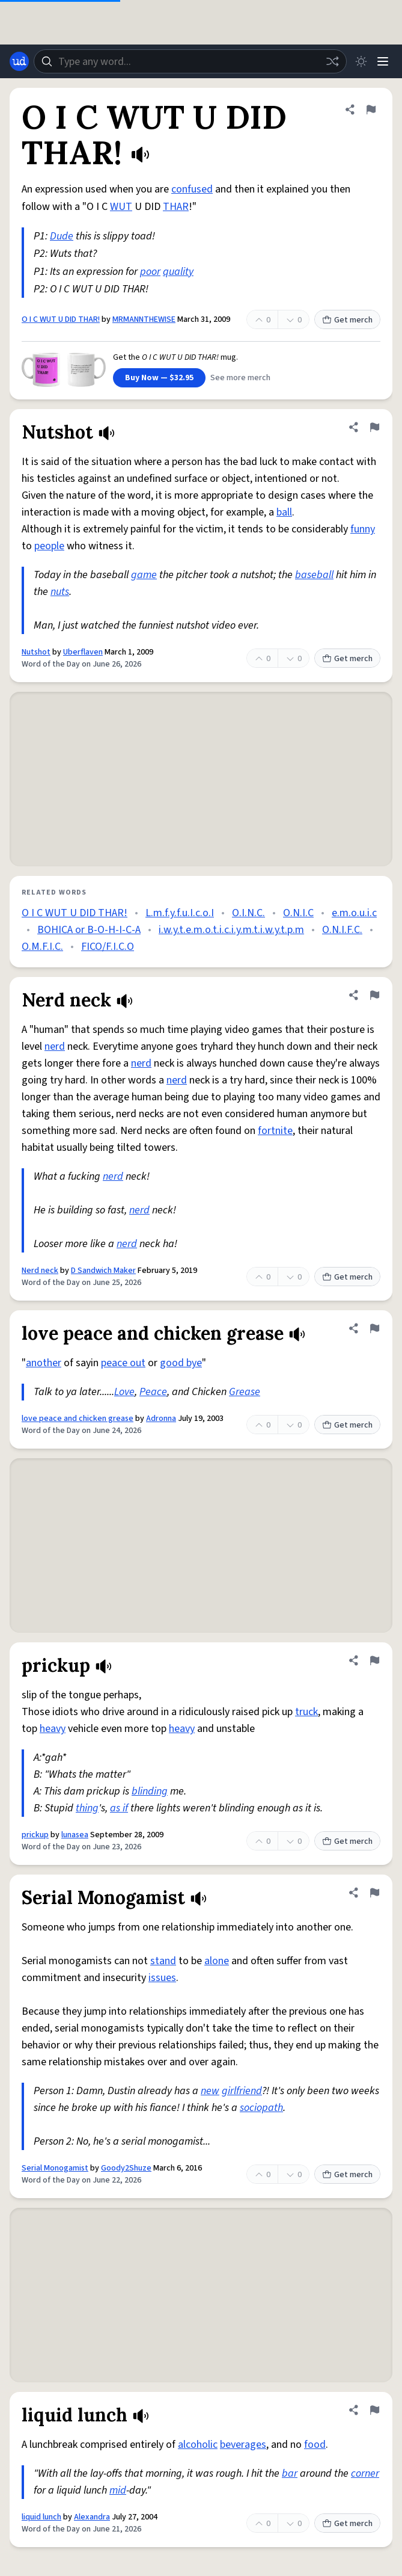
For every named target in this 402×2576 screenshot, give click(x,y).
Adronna (161, 1419)
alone (216, 1960)
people (49, 545)
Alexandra (92, 2517)
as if (119, 1808)
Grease (244, 1391)
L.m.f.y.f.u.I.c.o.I (179, 912)
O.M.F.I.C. (42, 946)
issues (162, 1977)
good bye (181, 1362)
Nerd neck (40, 1271)
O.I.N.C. (248, 912)
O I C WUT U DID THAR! (61, 319)
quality (178, 271)
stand (163, 1960)
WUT (121, 206)
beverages (243, 2444)
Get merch (347, 320)
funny (362, 529)
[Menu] (382, 61)
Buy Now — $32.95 (159, 378)
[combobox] (190, 61)
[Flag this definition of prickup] (374, 1660)
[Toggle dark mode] (361, 61)
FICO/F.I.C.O (107, 946)
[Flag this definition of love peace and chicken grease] (374, 1328)
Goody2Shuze (126, 2168)
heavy (52, 1728)
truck (306, 1711)
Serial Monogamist (55, 2168)
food (315, 2444)
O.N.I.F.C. (342, 929)
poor (150, 271)
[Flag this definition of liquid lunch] (374, 2410)
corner (365, 2473)
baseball (314, 574)
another (43, 1362)
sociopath (261, 2107)
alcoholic (198, 2444)
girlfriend (242, 2090)
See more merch (240, 378)
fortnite (275, 1130)
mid (117, 2490)
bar (289, 2473)
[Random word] (332, 61)
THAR (176, 206)
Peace (153, 1391)
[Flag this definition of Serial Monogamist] (374, 1892)
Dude (61, 236)
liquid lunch (41, 2517)
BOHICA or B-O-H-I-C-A (89, 929)
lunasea (74, 1835)
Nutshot (36, 652)
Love (124, 1391)
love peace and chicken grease (77, 1419)
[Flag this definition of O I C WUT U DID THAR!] (370, 109)
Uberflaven (83, 652)
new (210, 2090)
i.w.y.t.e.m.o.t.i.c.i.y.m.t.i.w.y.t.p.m (231, 929)
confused (192, 189)
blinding (150, 1791)
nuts (59, 591)
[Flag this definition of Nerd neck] (374, 995)
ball (284, 512)
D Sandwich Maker (103, 1271)
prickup (35, 1835)
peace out (123, 1362)
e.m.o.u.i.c (354, 912)
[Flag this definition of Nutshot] (374, 427)
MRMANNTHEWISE (143, 319)
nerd (54, 1046)
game (144, 574)
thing (87, 1808)
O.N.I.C (298, 912)
